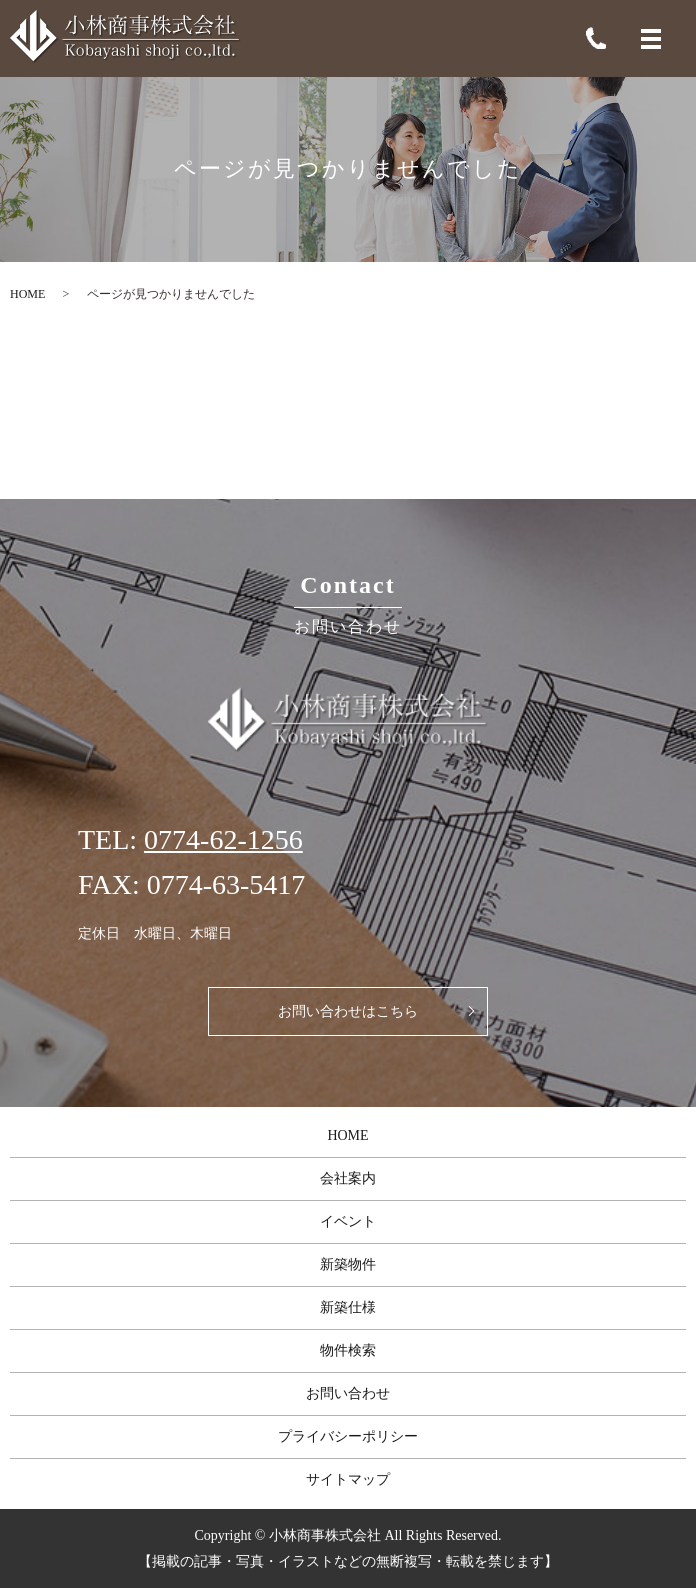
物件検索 (348, 1350)
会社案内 (348, 1178)
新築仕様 (348, 1307)
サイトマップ (348, 1479)
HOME (27, 294)
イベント (348, 1221)
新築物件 (348, 1264)
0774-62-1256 (223, 839)
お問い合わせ (348, 1393)
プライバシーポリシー (348, 1436)
